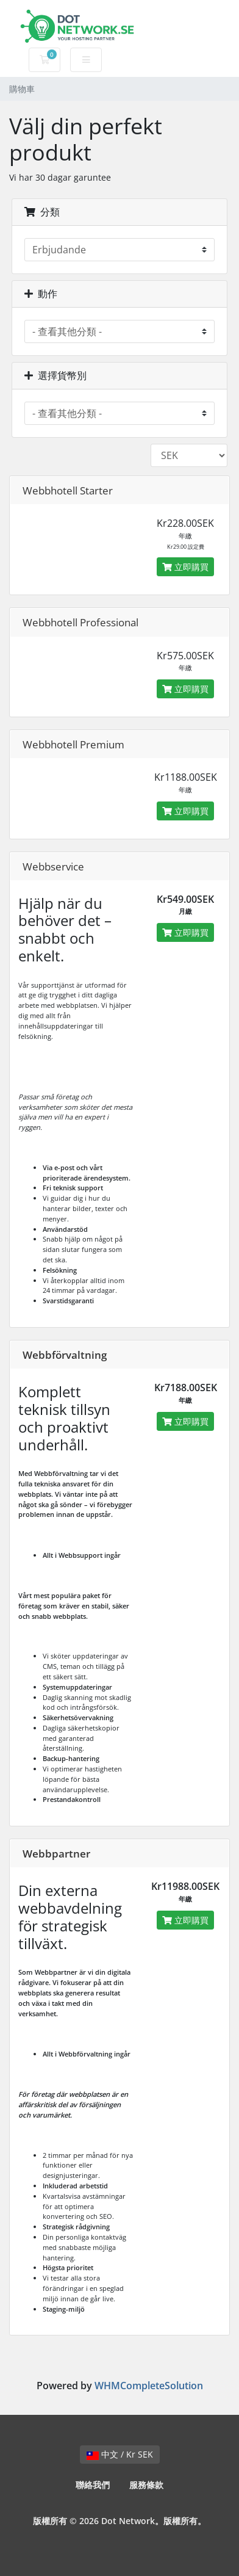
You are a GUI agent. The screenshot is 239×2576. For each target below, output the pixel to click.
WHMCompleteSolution (149, 2385)
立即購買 (185, 567)
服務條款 (146, 2485)
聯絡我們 (93, 2485)
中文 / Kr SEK (120, 2454)
